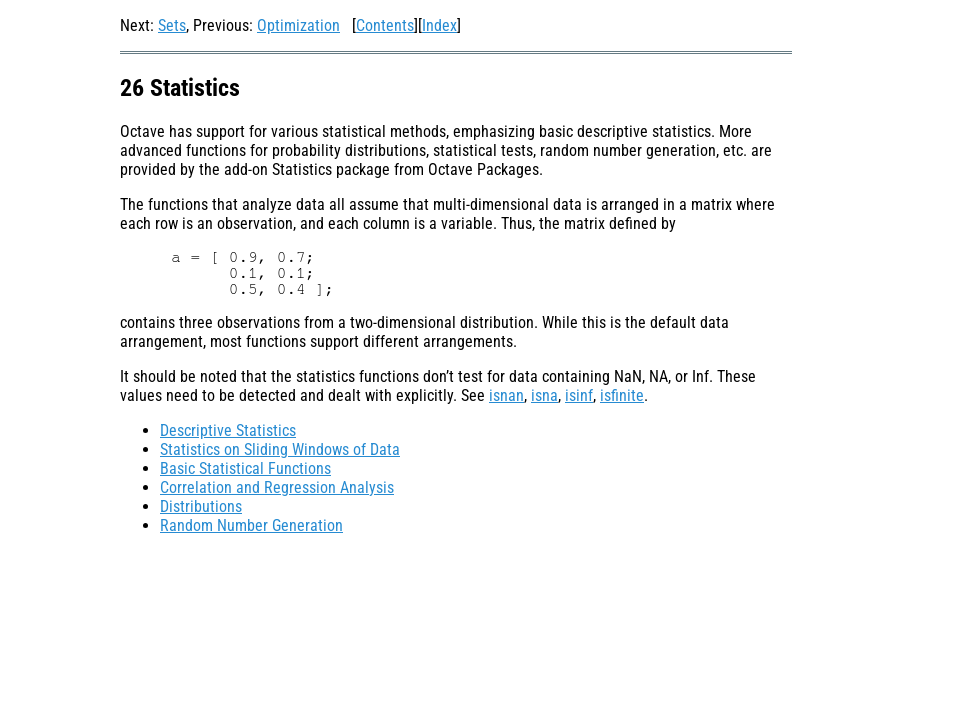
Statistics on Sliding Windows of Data (280, 449)
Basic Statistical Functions (245, 468)
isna (544, 395)
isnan (506, 395)
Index (439, 25)
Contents (385, 25)
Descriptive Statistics (228, 430)
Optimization (298, 25)
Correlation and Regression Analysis (277, 487)
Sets (172, 25)
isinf (579, 395)
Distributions (201, 506)
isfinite (622, 395)
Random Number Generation (251, 525)
